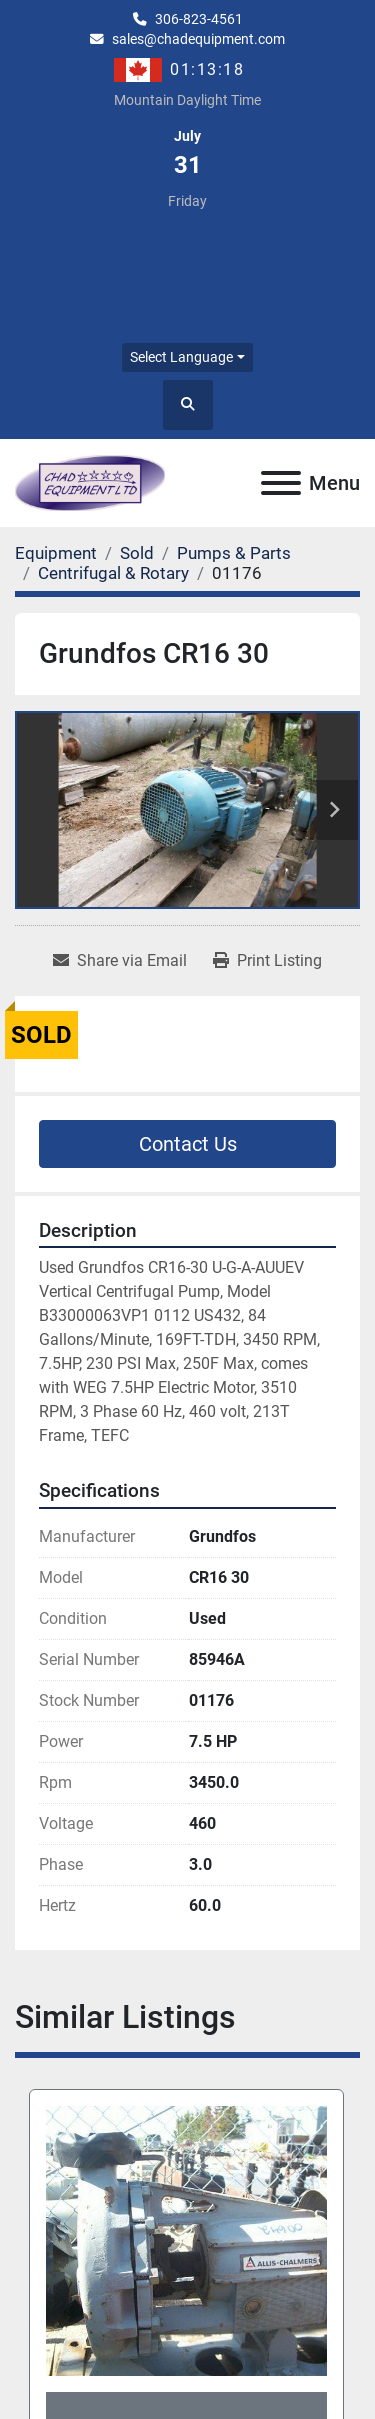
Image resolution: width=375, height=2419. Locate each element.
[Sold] (137, 553)
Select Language (181, 357)
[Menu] (281, 483)
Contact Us (188, 1144)
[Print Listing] (267, 961)
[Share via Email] (120, 961)
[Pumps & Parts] (234, 553)
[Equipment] (56, 553)
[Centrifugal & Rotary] (113, 573)
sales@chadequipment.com (198, 39)
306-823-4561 (199, 19)
